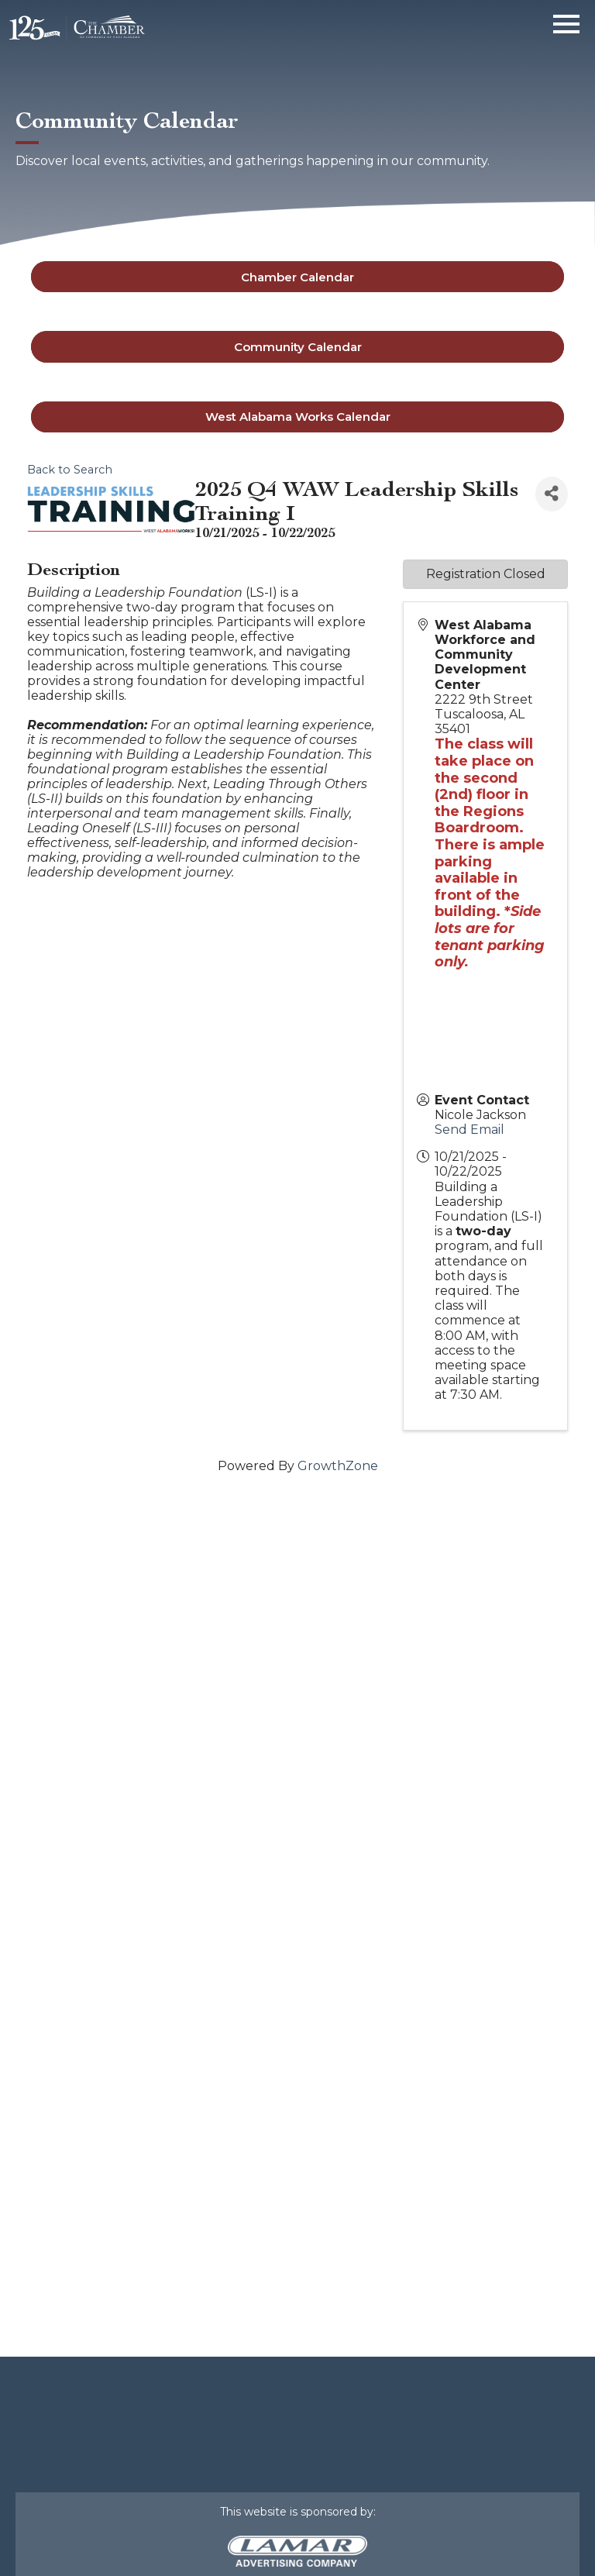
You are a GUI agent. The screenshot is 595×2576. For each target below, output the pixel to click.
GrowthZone (338, 1465)
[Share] (551, 494)
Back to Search (69, 470)
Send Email (469, 1129)
